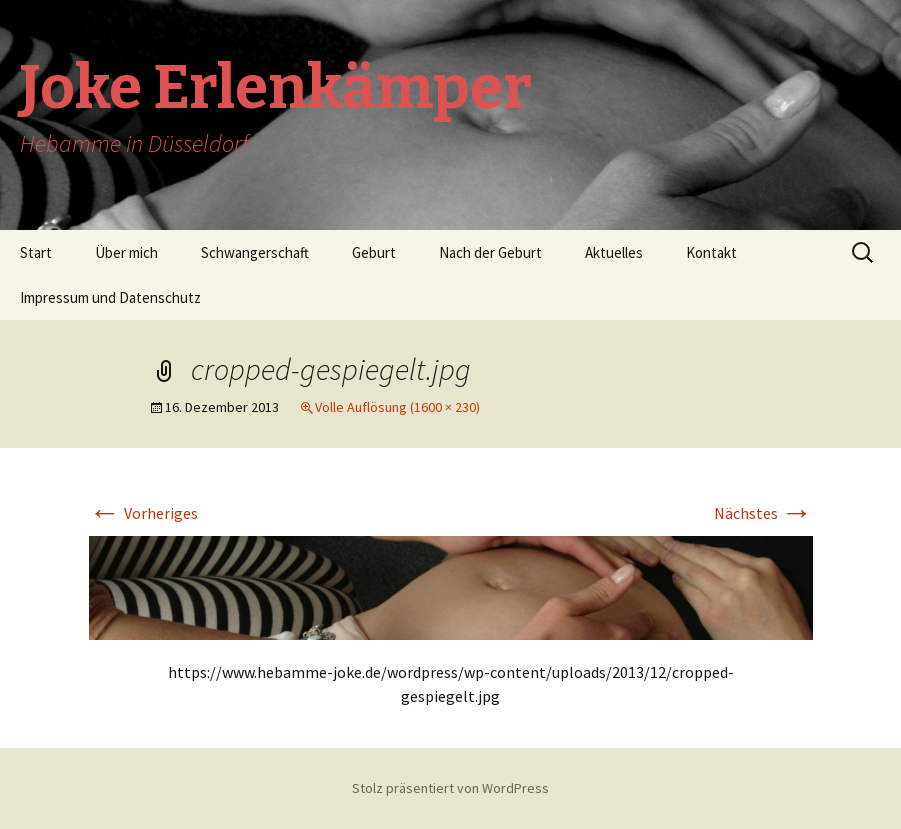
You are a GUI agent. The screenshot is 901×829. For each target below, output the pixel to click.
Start (36, 252)
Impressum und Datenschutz (110, 297)
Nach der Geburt (490, 252)
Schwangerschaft (255, 252)
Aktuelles (614, 252)
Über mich (126, 252)
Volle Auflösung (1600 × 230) (397, 407)
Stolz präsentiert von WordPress (450, 788)
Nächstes (763, 513)
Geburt (374, 252)
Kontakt (711, 252)
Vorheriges (143, 513)
